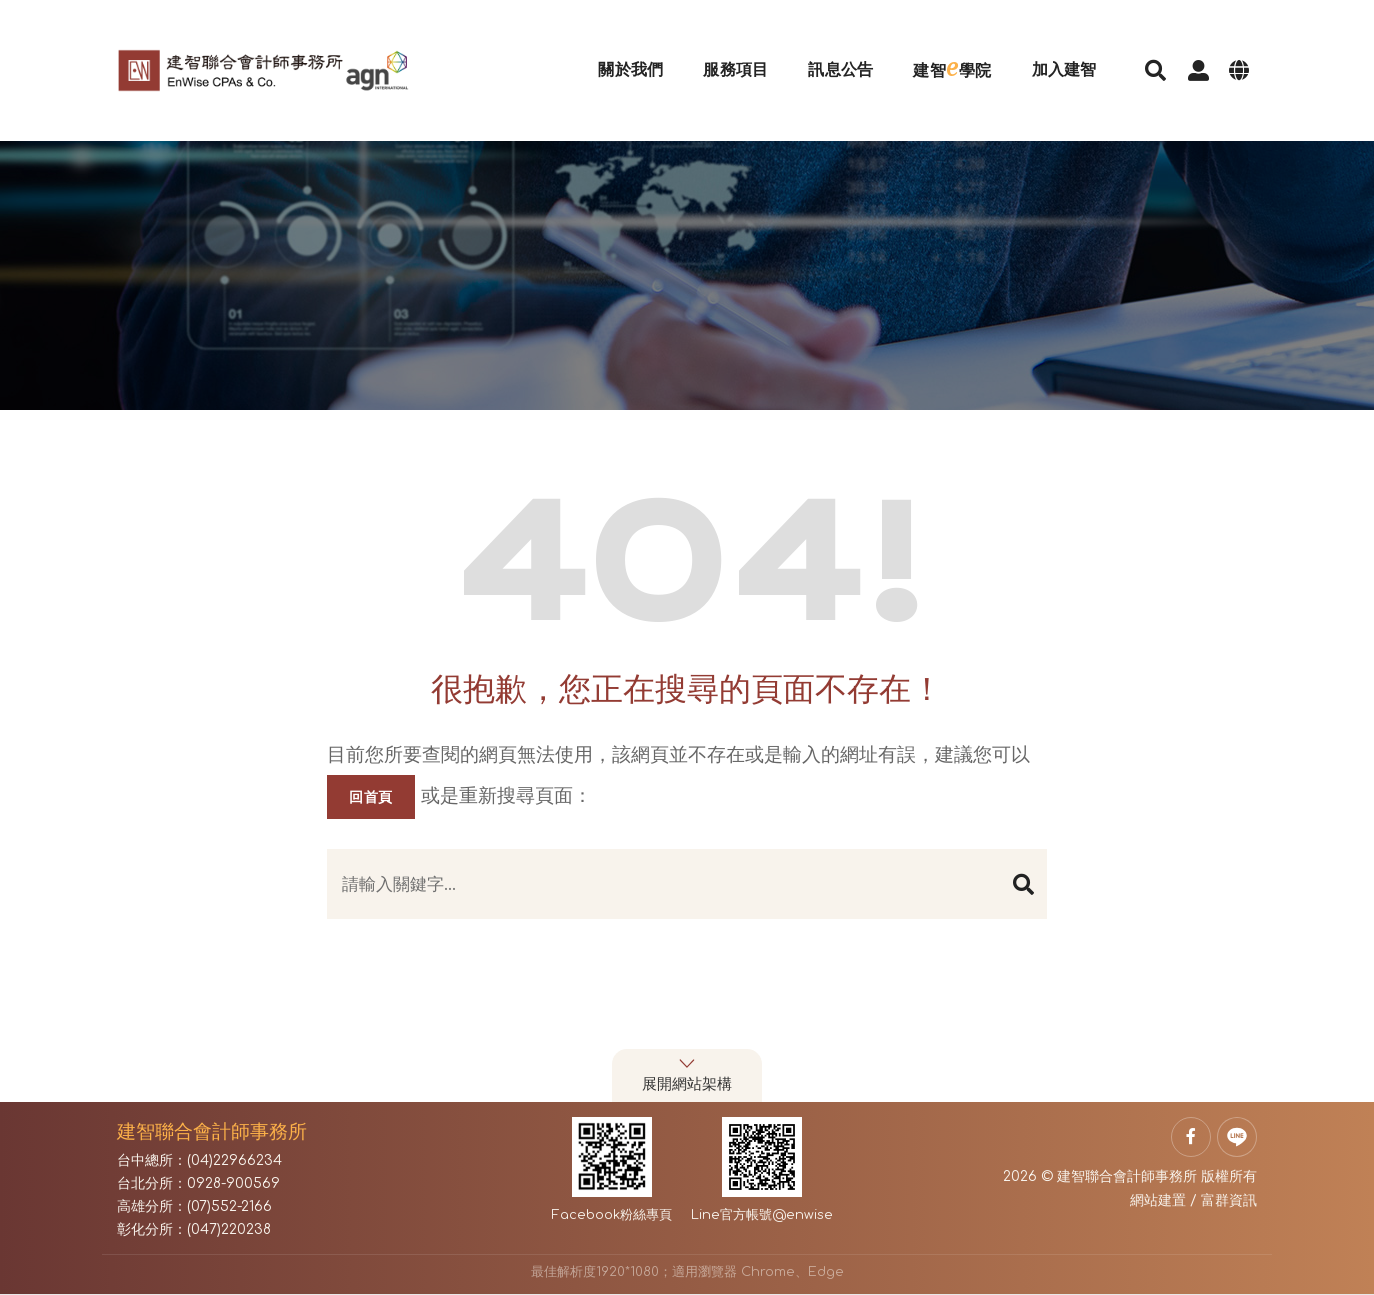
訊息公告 (828, 54)
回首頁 (371, 797)
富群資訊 (1229, 1200)
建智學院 (940, 52)
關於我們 (618, 54)
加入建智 (1051, 54)
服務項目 (723, 54)
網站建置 (1158, 1200)
